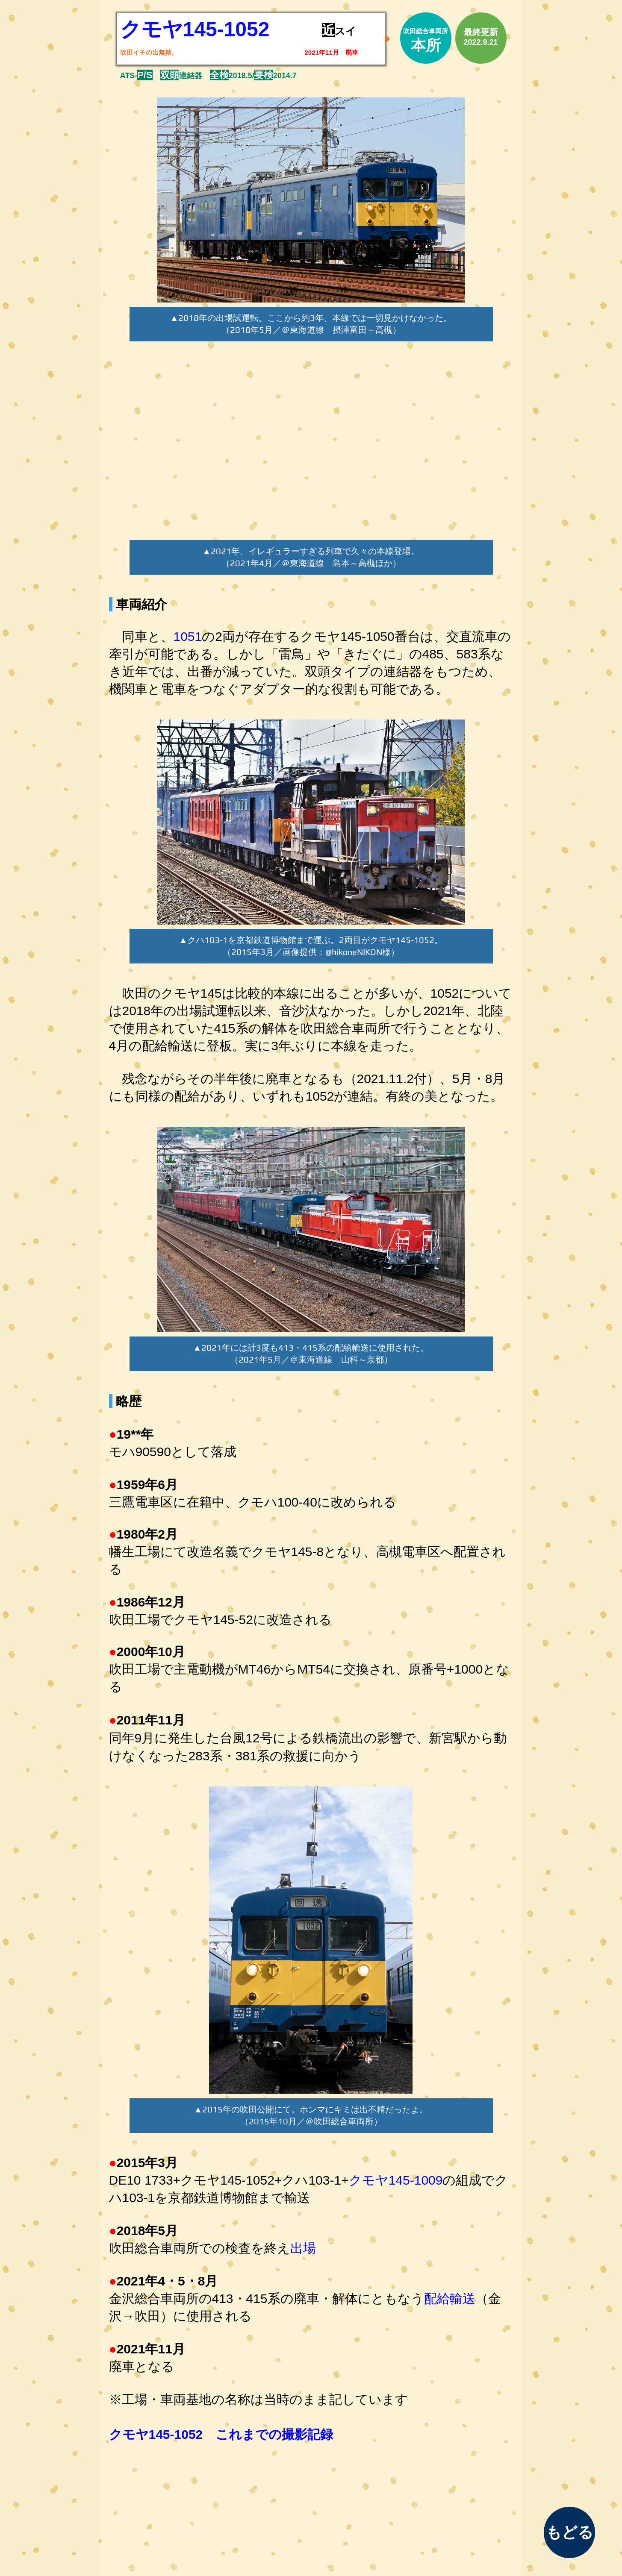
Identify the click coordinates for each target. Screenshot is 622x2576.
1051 (188, 636)
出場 (303, 2248)
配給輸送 (449, 2298)
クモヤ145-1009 (396, 2180)
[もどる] (569, 2532)
